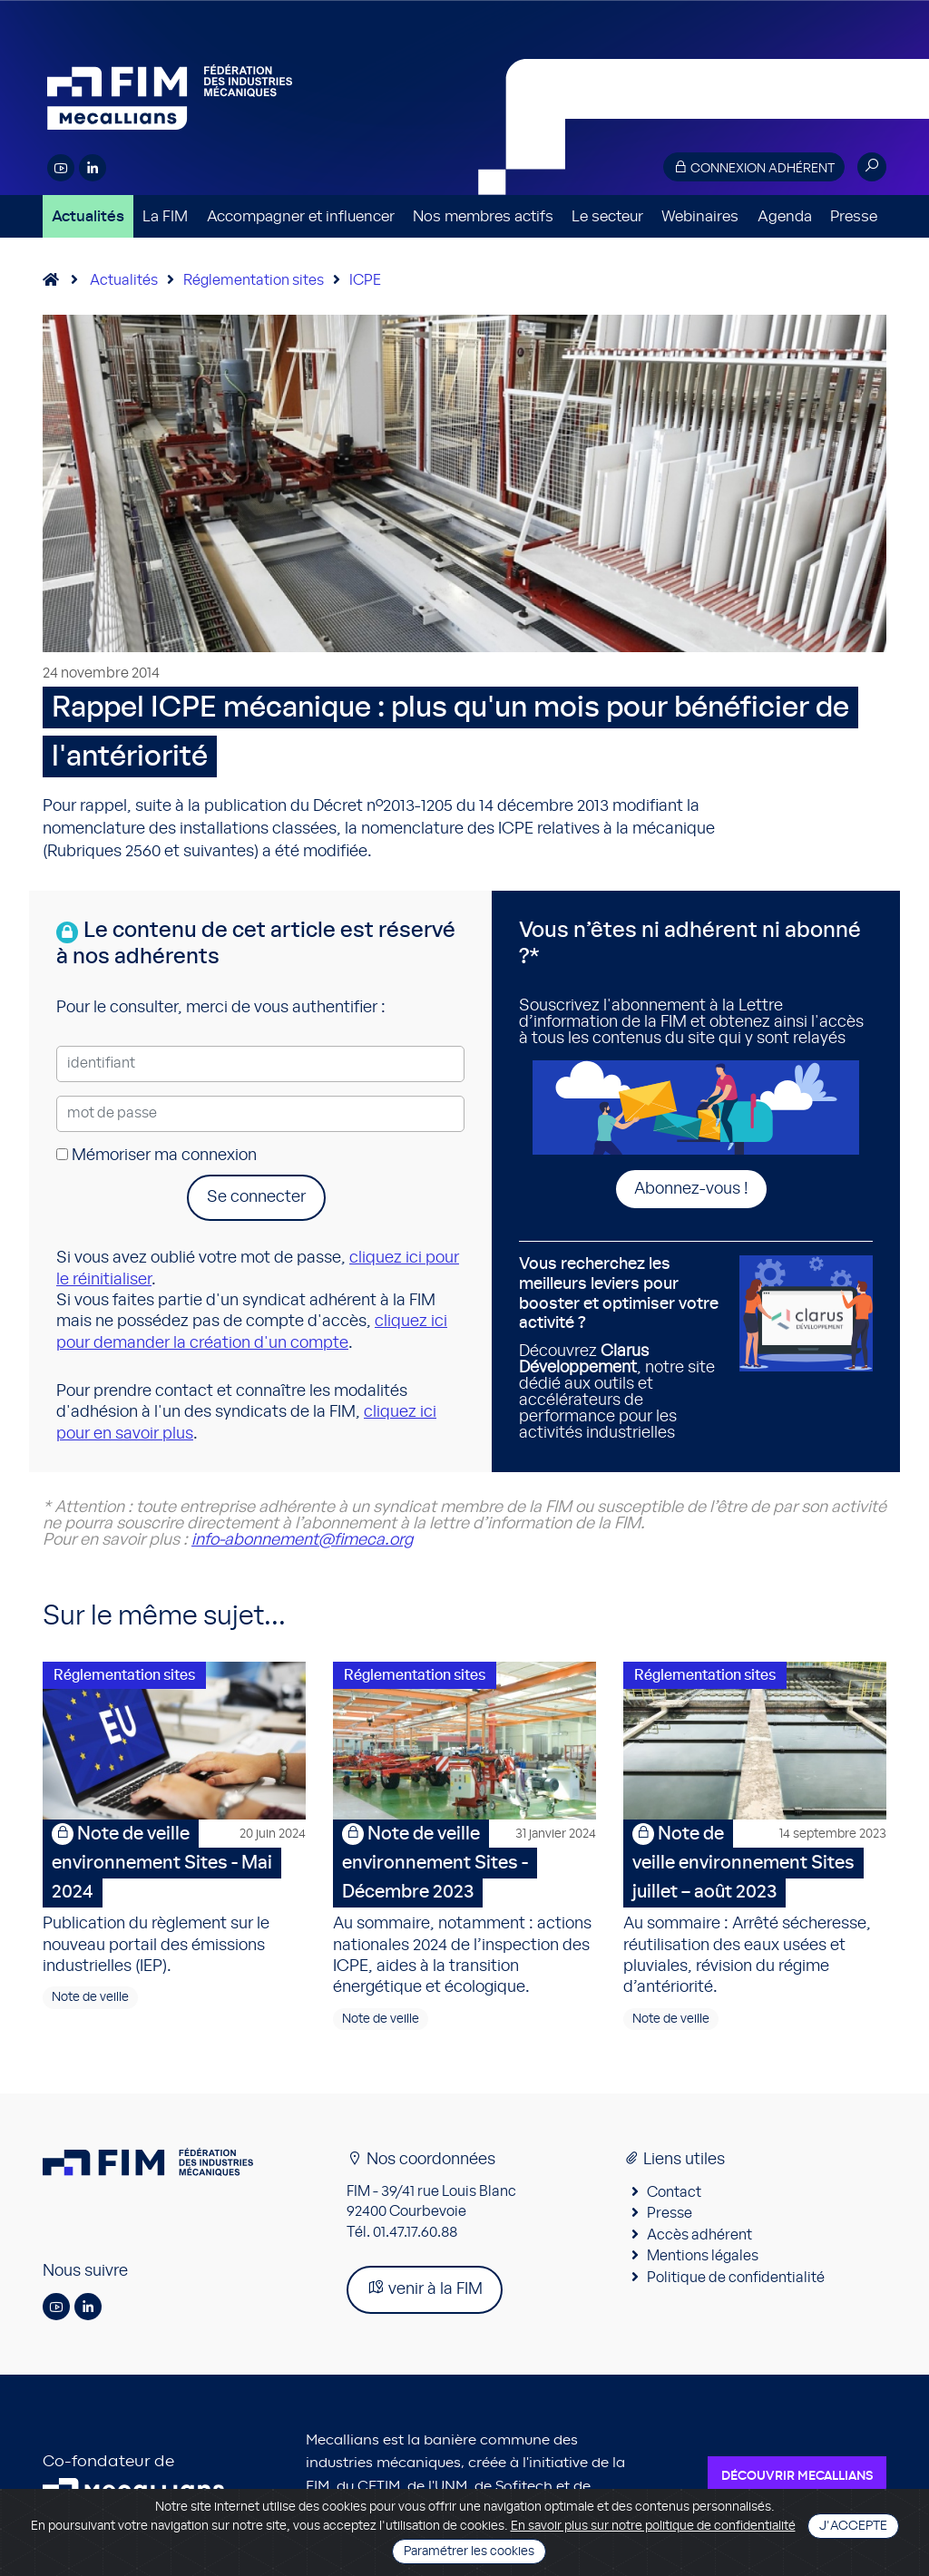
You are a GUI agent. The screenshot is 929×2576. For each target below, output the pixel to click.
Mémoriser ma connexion (156, 1155)
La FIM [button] (165, 216)
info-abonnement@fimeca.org (302, 1540)
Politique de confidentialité (736, 2277)
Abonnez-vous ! (691, 1189)
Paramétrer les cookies (469, 2551)
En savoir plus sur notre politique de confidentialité (653, 2526)
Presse (853, 216)
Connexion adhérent (754, 167)
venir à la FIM (425, 2288)
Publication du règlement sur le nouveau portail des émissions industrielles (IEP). (174, 1897)
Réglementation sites (253, 280)
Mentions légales (702, 2256)
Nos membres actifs (483, 216)
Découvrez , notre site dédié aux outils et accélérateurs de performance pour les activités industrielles (622, 1347)
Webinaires (699, 216)
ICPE (365, 280)
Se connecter (256, 1197)
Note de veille (90, 1997)
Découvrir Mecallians (797, 2476)
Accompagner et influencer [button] (301, 216)
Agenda (785, 216)
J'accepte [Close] (853, 2526)
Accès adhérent (699, 2235)
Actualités (88, 216)
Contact (674, 2192)
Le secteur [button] (607, 216)
